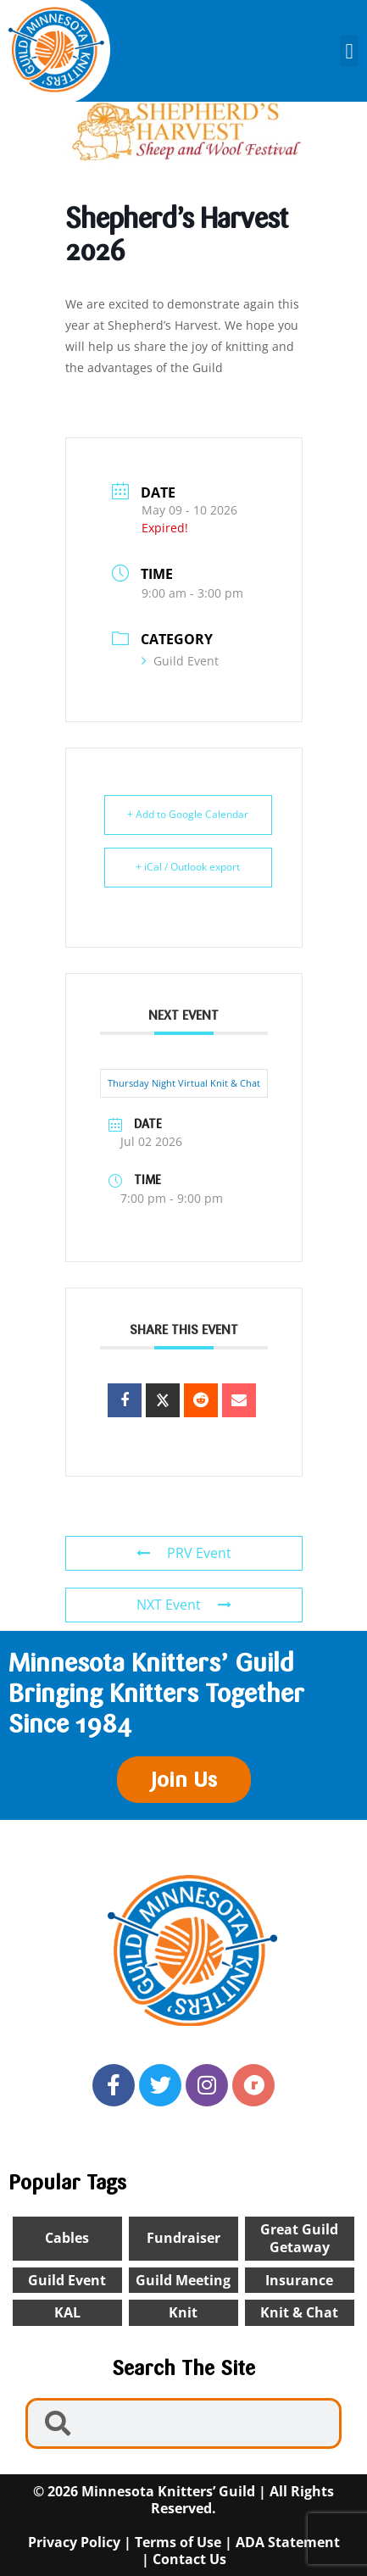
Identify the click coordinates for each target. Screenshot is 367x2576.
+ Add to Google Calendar (187, 814)
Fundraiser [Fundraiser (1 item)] (183, 2237)
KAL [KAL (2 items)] (67, 2312)
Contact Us (189, 2559)
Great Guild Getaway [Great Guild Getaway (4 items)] (299, 2238)
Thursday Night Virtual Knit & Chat (184, 1083)
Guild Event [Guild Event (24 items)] (67, 2280)
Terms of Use (178, 2542)
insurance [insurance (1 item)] (299, 2280)
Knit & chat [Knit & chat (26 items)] (299, 2312)
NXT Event (183, 1604)
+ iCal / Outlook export (188, 867)
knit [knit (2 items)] (183, 2312)
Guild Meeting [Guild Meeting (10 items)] (183, 2280)
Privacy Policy (74, 2542)
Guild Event (180, 661)
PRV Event (183, 1553)
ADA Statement (288, 2542)
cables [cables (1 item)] (67, 2237)
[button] (349, 51)
